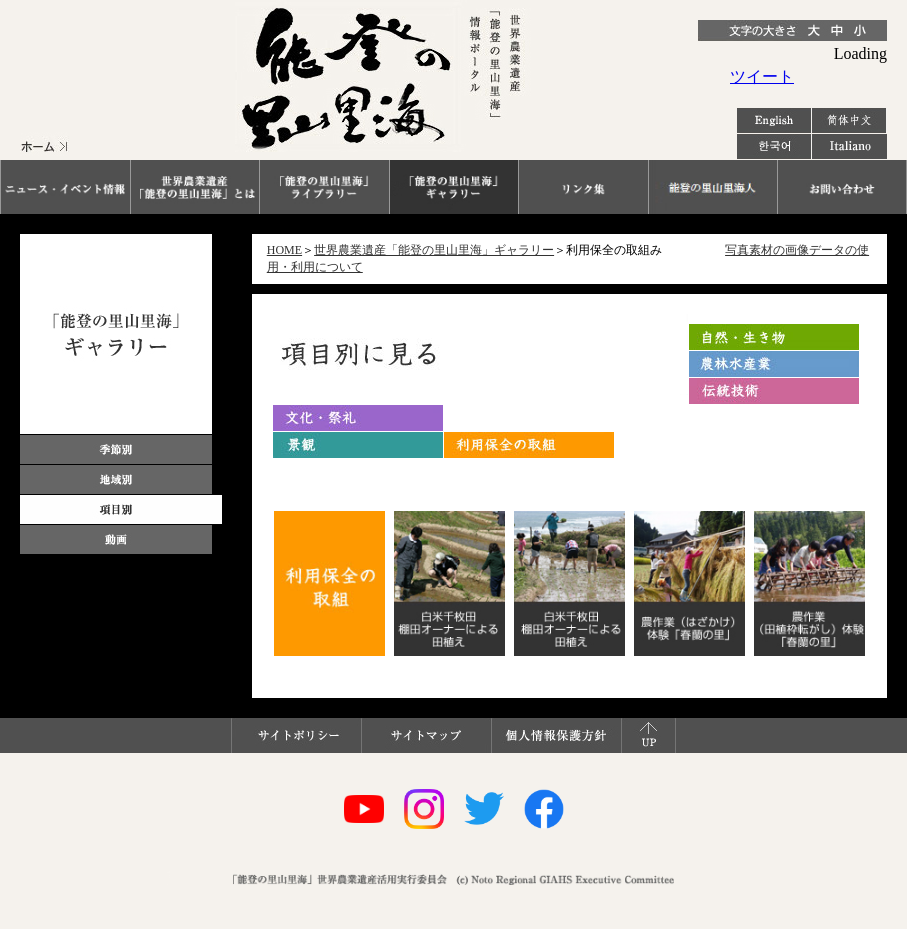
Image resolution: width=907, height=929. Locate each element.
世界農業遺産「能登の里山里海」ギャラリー (434, 250)
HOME (284, 250)
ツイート (762, 76)
